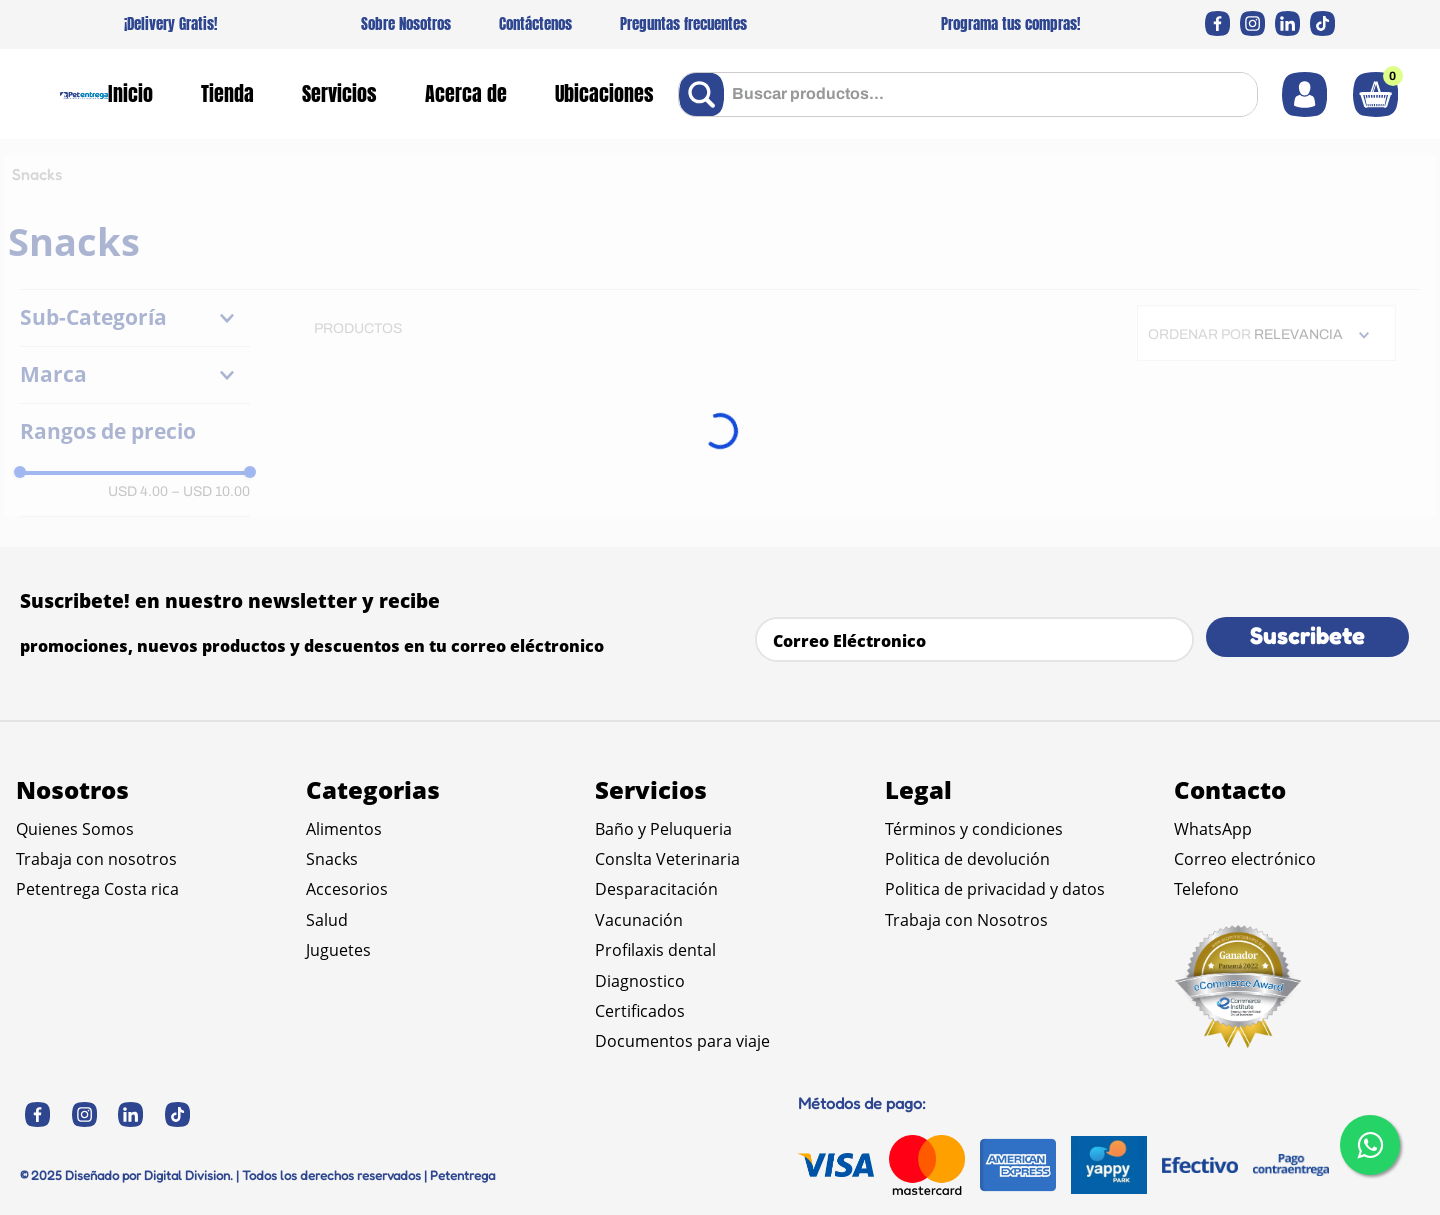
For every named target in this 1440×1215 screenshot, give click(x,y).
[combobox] (968, 94)
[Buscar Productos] (705, 94)
